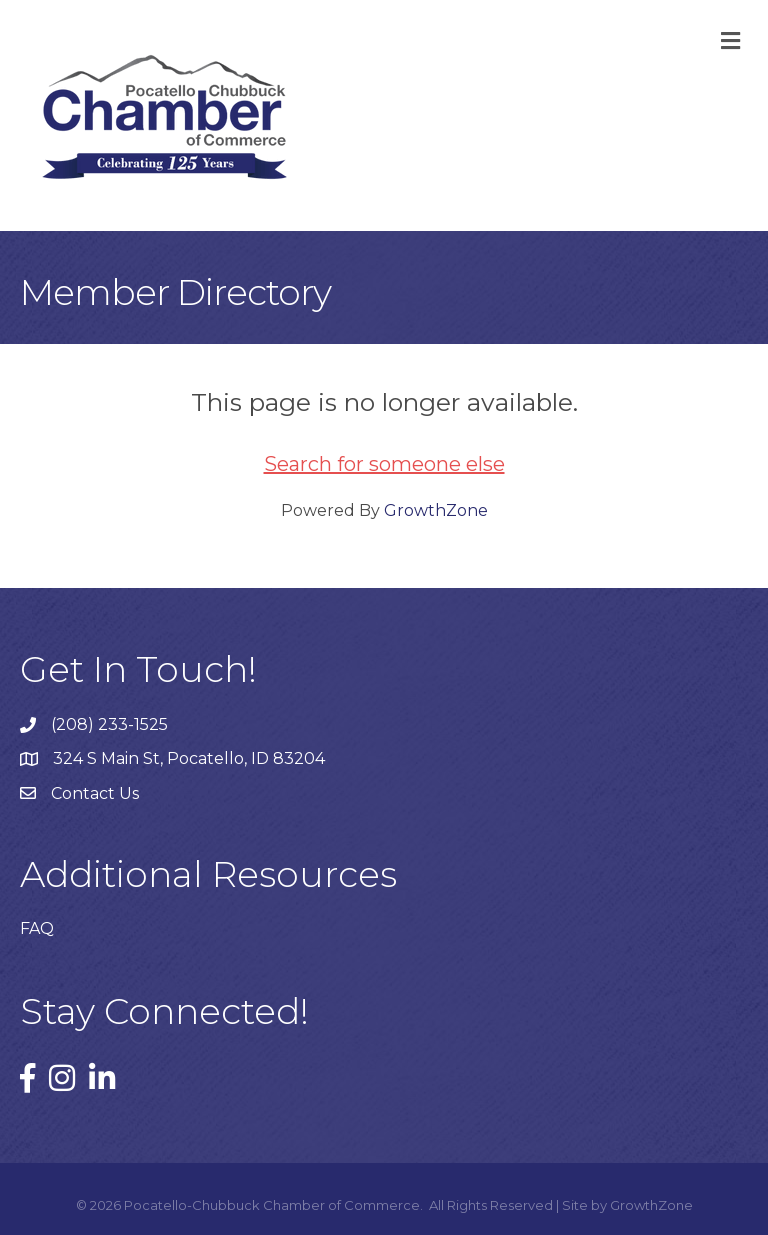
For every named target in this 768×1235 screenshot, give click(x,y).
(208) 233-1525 (109, 724)
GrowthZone (436, 510)
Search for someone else (384, 464)
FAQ (37, 928)
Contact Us (95, 793)
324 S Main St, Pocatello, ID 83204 (189, 758)
